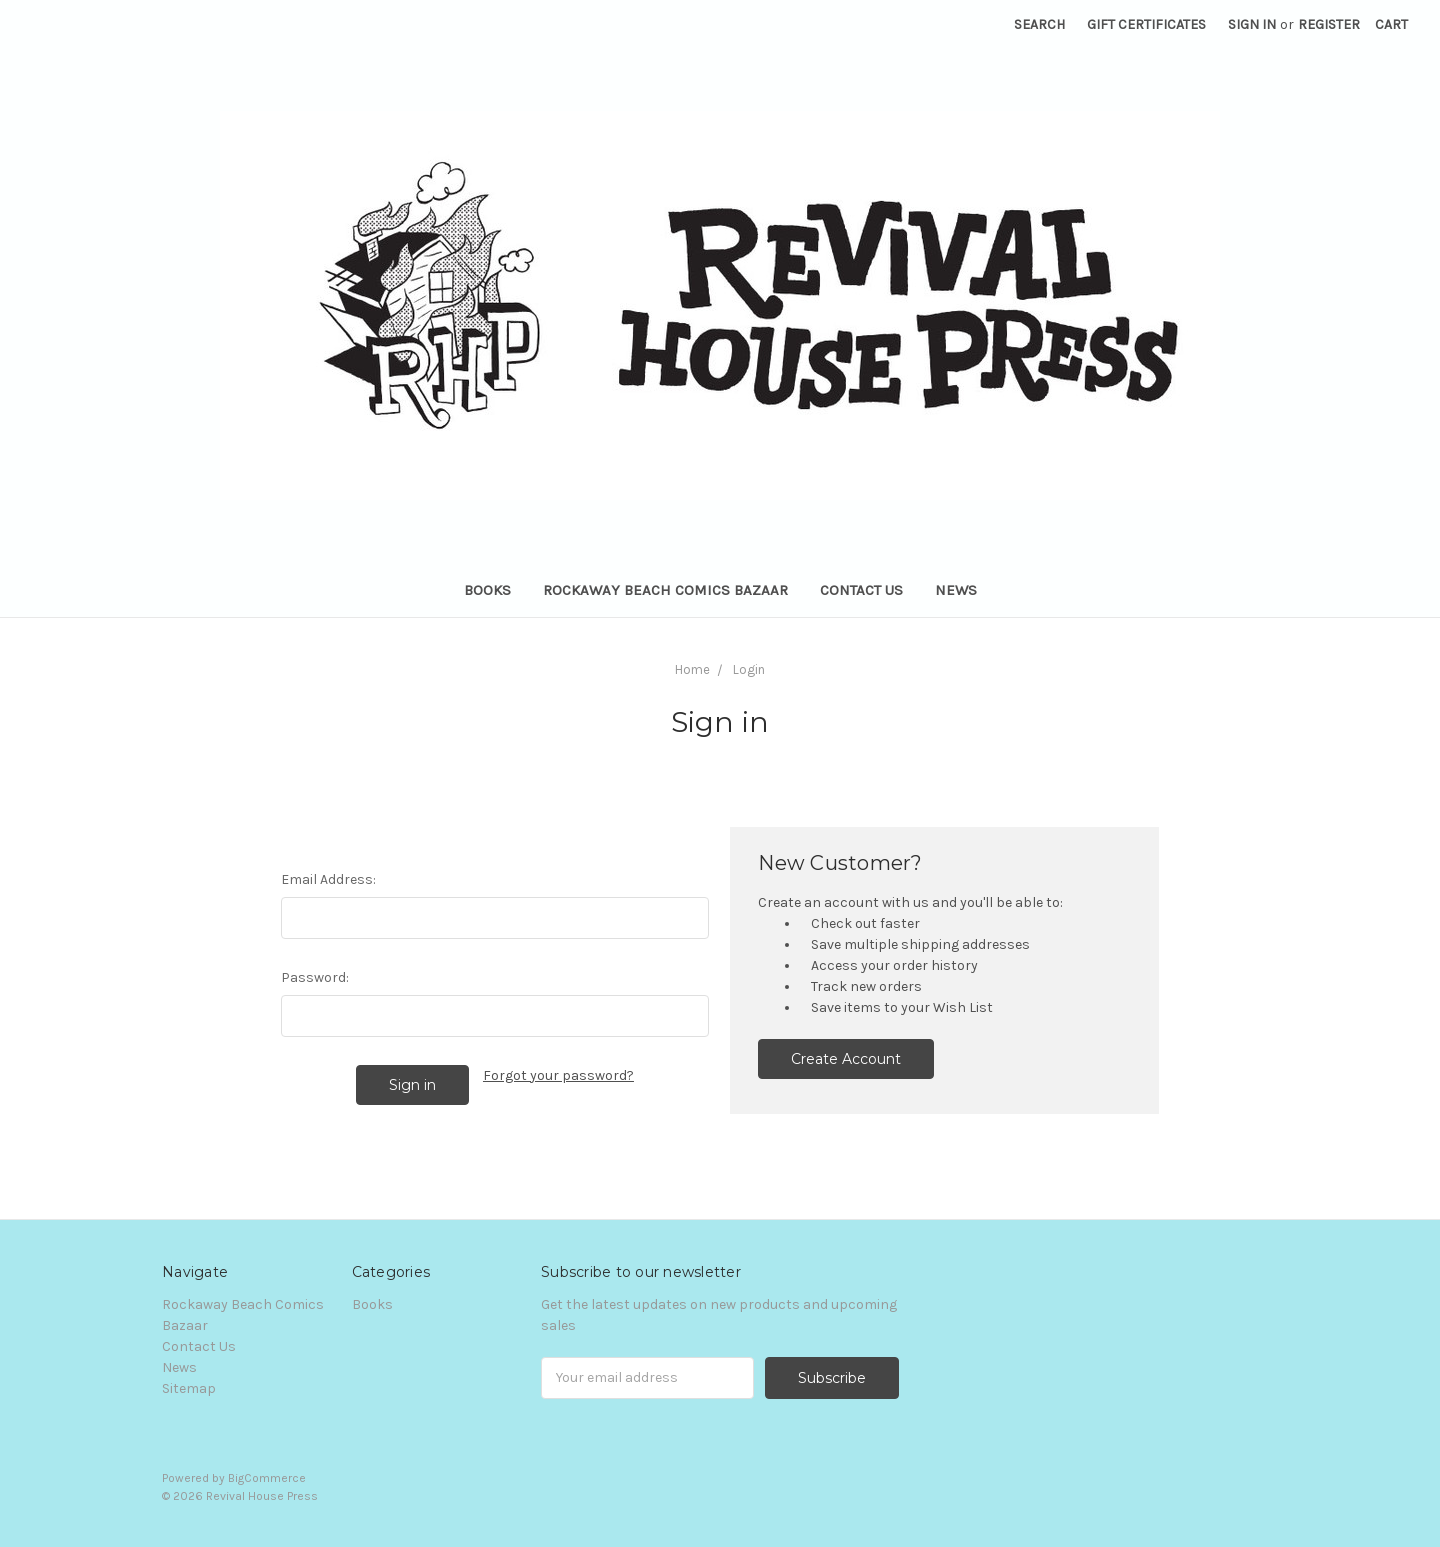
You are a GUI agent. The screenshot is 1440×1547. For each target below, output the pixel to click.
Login (749, 669)
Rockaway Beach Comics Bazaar (665, 590)
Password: (315, 977)
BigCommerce (267, 1478)
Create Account (846, 1059)
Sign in (1252, 24)
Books (487, 590)
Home (692, 669)
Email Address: (328, 879)
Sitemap (189, 1388)
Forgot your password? (558, 1075)
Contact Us (861, 590)
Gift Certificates (1146, 24)
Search (1039, 24)
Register (1329, 24)
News (956, 590)
